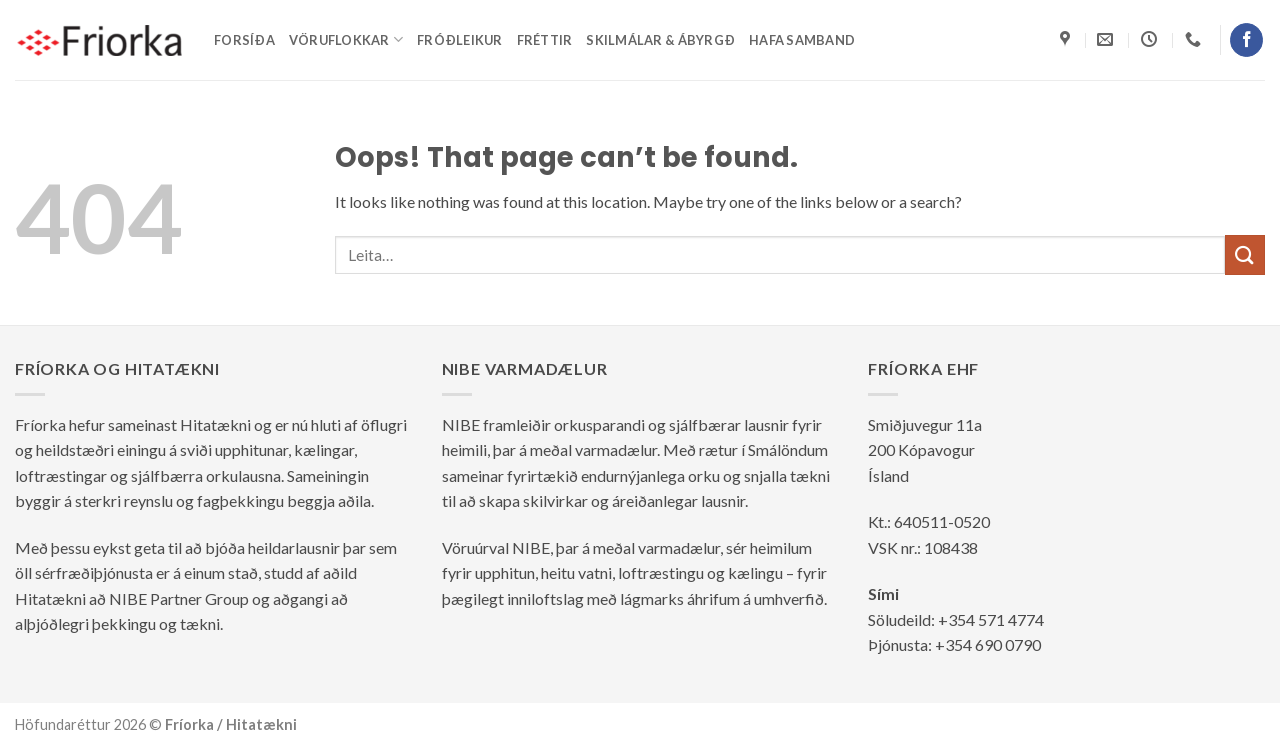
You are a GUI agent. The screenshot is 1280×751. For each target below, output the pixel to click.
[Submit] (1245, 254)
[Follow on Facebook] (1246, 40)
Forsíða (244, 40)
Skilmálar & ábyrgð (660, 40)
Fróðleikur (460, 40)
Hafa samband (802, 40)
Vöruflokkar (346, 39)
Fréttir (545, 40)
